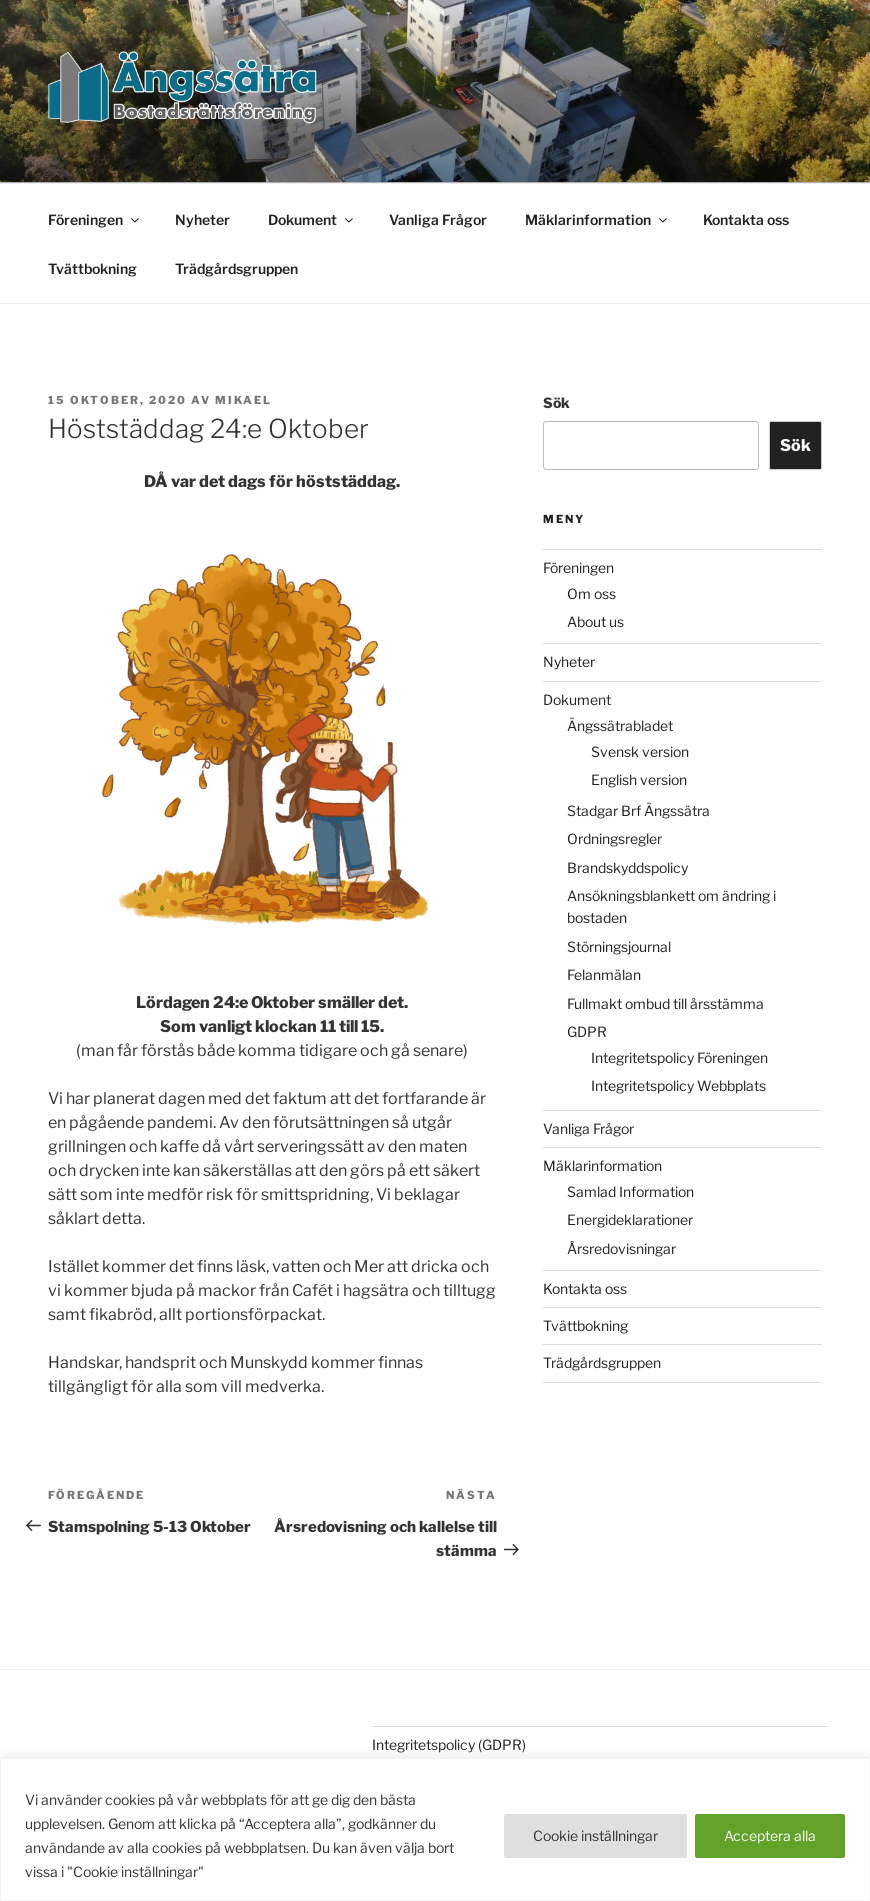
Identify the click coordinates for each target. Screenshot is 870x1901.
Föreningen (95, 219)
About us (595, 621)
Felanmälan (604, 974)
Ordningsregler (614, 838)
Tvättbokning (92, 268)
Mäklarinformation (597, 219)
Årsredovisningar (621, 1248)
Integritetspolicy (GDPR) (449, 1744)
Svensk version (640, 751)
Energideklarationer (630, 1219)
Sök (556, 402)
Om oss (591, 593)
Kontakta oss (746, 219)
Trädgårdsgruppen (236, 268)
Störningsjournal (619, 946)
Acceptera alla (770, 1835)
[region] (435, 1829)
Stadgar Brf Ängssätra (638, 810)
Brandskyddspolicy (627, 867)
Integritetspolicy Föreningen (679, 1057)
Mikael (243, 400)
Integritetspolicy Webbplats (678, 1085)
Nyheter (202, 219)
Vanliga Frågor (438, 219)
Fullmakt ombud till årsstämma (665, 1003)
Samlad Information (630, 1191)
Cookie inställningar (595, 1835)
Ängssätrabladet (620, 725)
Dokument (312, 219)
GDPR (587, 1031)
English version (639, 779)
